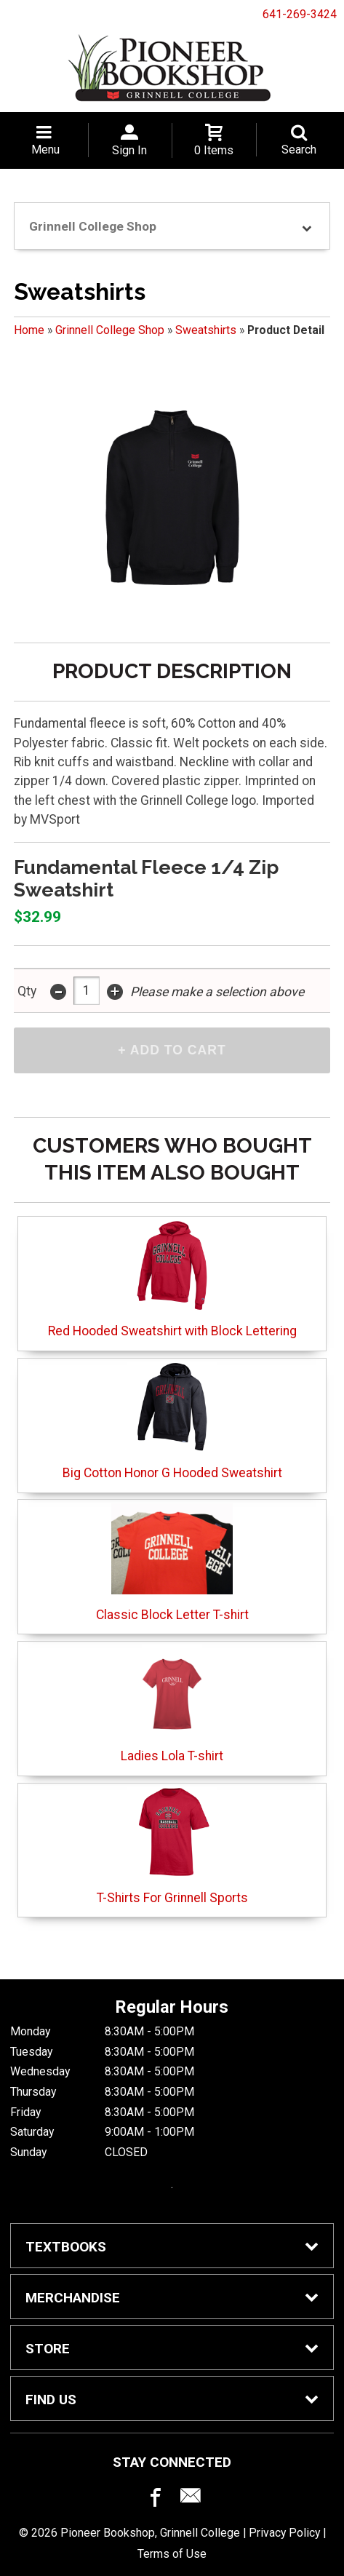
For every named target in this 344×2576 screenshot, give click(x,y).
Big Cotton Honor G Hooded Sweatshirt (172, 1420)
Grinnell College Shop (109, 330)
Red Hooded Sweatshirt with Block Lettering (172, 1279)
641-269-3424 (300, 14)
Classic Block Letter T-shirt (172, 1562)
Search (298, 149)
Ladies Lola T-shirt (172, 1704)
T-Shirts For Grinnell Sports (172, 1845)
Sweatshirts (205, 330)
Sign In (129, 150)
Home (29, 330)
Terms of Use (172, 2554)
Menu (45, 149)
